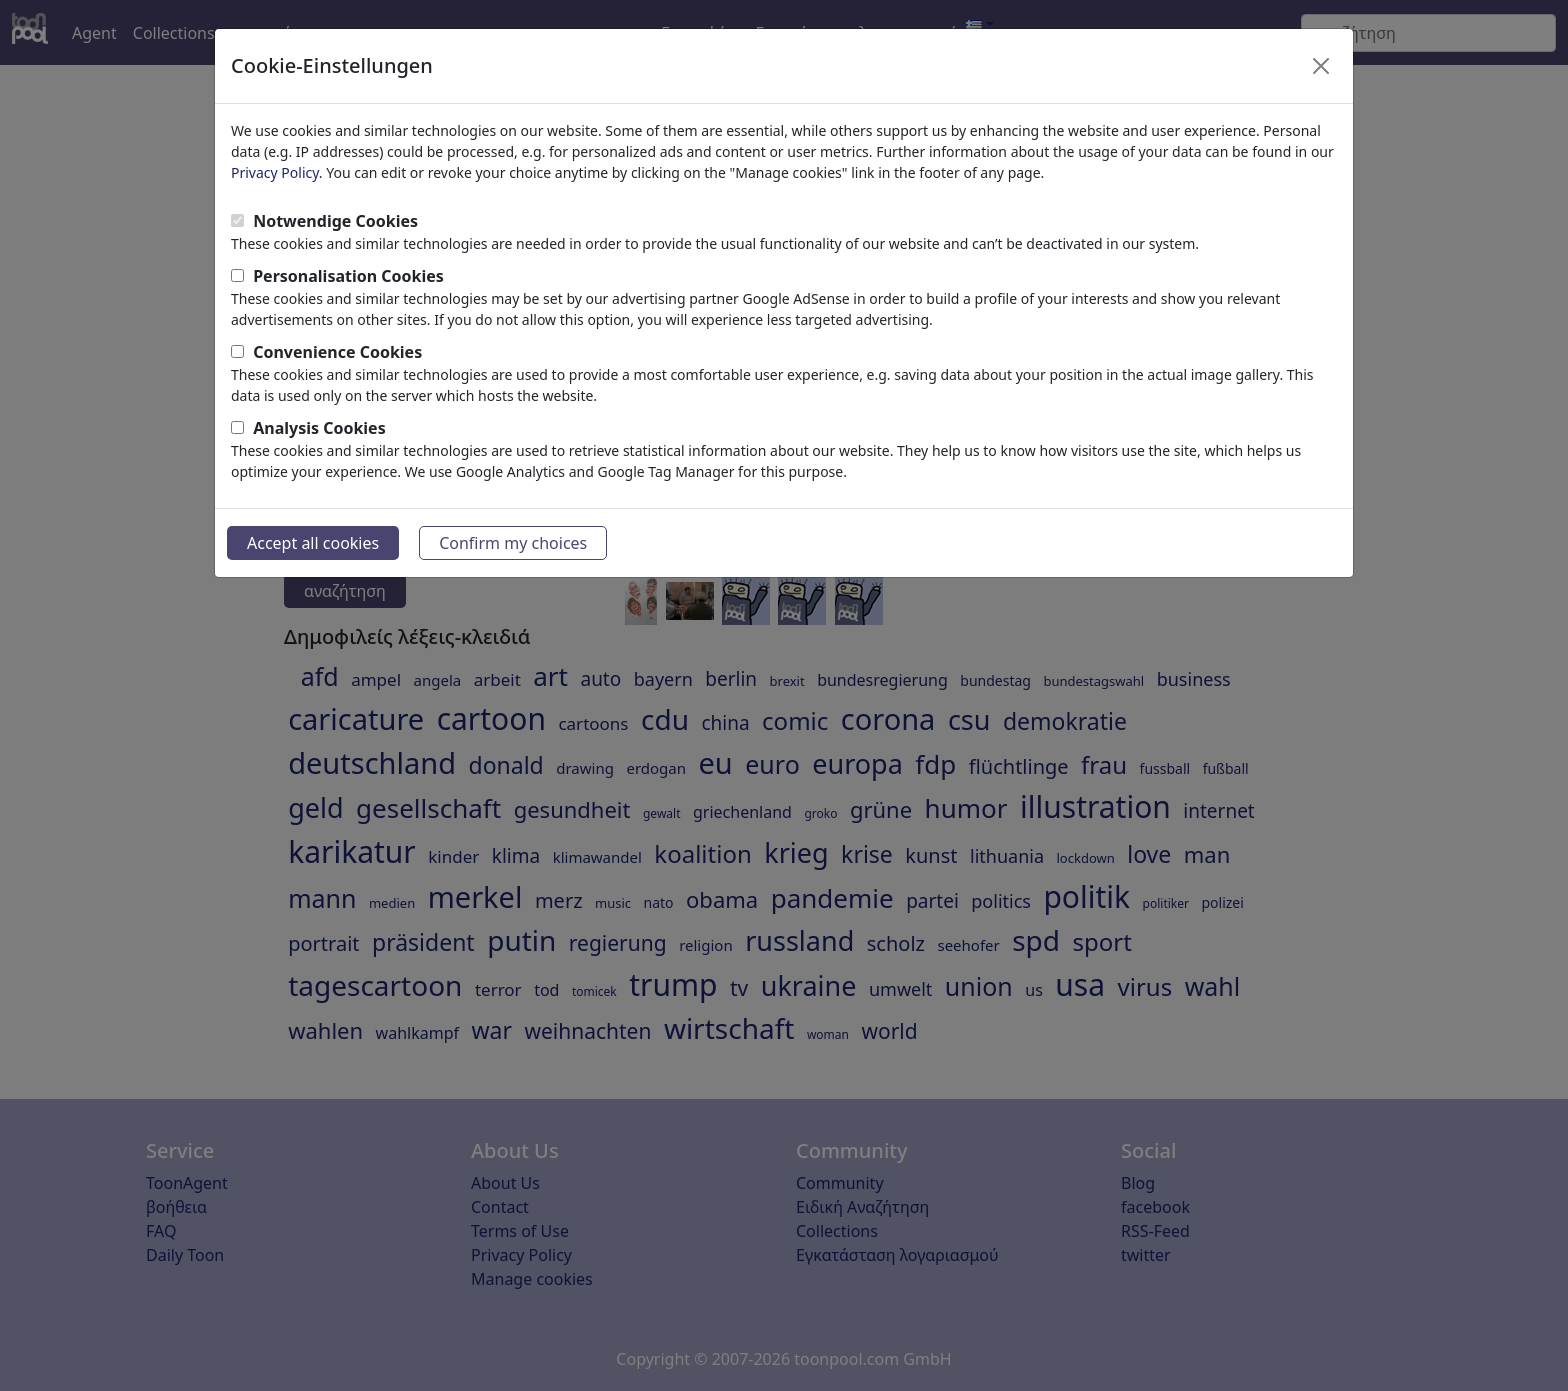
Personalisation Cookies (348, 276)
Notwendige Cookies (335, 221)
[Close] (1321, 66)
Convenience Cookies (337, 352)
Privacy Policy (275, 172)
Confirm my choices (513, 543)
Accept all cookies (313, 543)
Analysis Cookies (319, 428)
